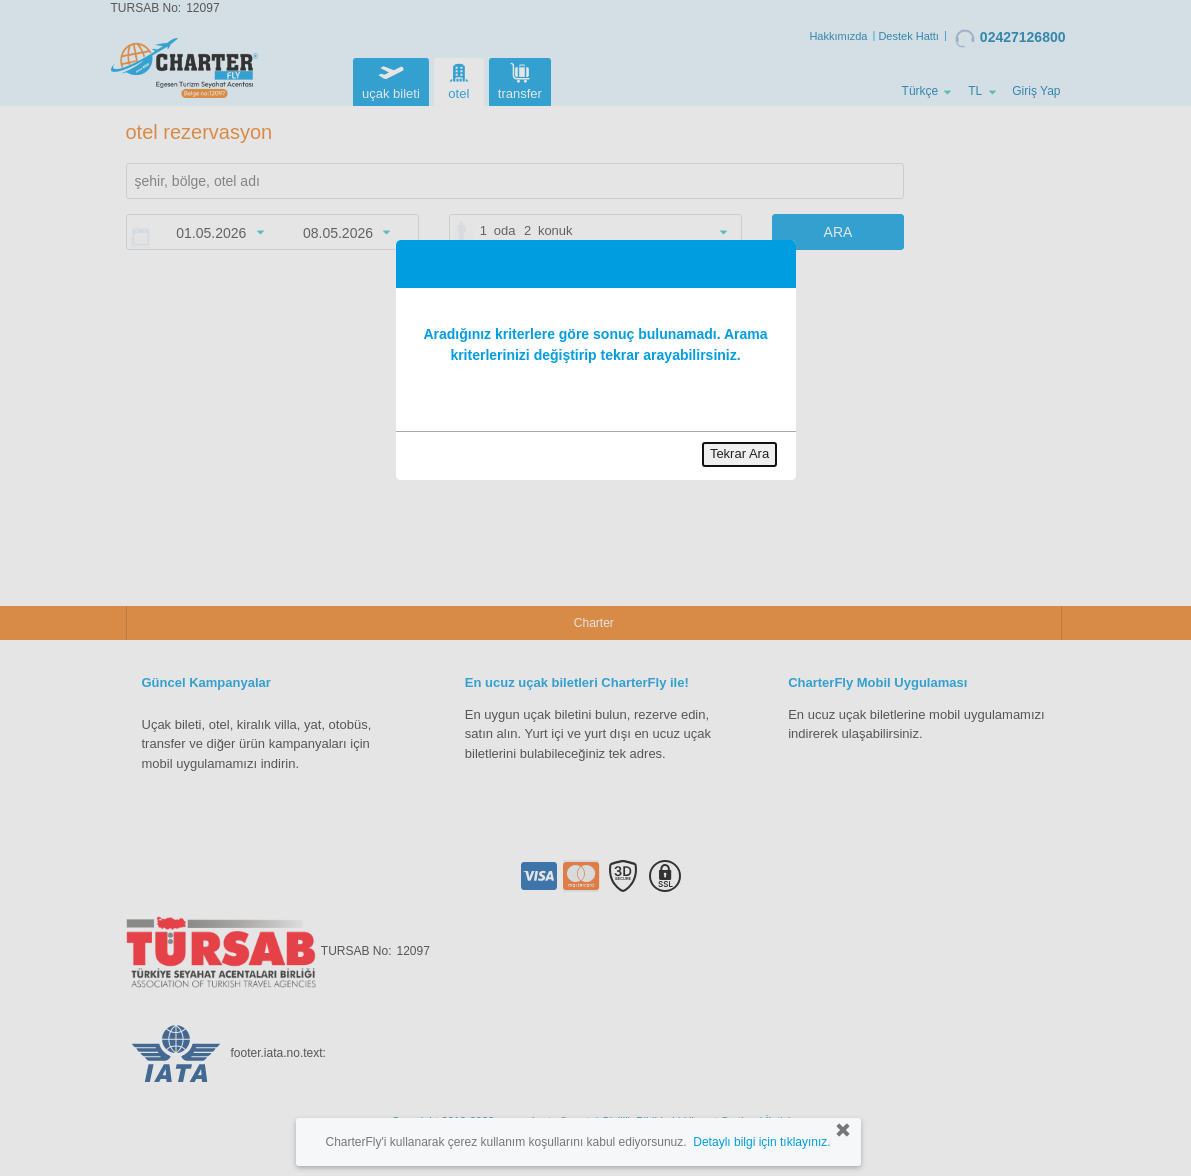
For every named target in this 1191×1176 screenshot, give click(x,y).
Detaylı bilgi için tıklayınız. (761, 1142)
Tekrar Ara (739, 453)
